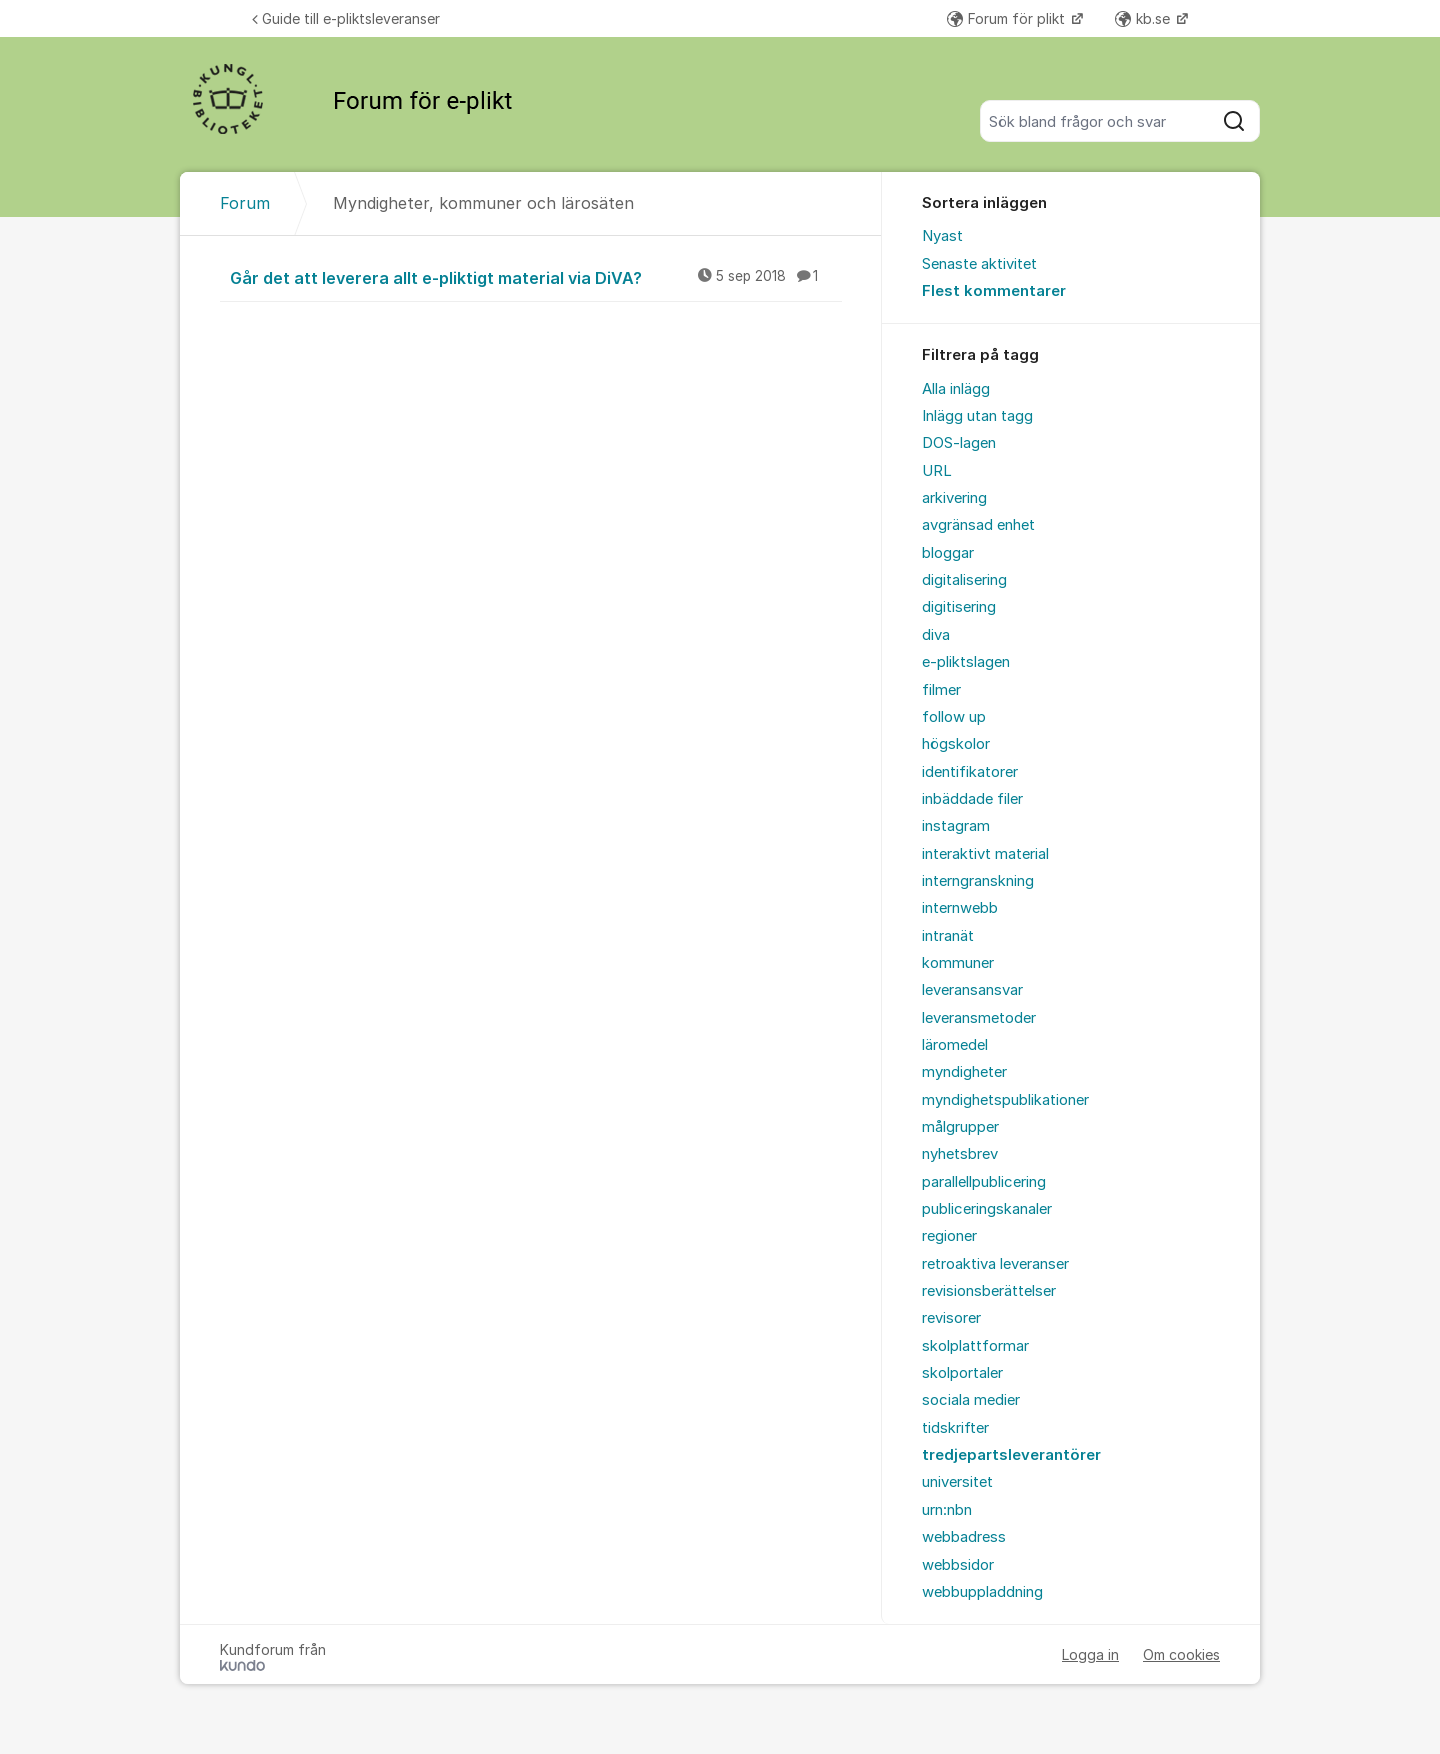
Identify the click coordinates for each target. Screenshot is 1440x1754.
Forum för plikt (1008, 18)
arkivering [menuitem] (954, 498)
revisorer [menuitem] (951, 1318)
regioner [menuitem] (949, 1236)
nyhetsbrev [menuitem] (960, 1154)
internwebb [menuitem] (960, 908)
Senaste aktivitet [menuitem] (979, 264)
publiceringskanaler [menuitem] (987, 1209)
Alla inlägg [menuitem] (956, 389)
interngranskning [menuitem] (978, 881)
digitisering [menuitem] (959, 607)
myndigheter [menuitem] (964, 1072)
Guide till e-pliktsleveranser (346, 18)
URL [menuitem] (937, 471)
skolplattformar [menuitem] (975, 1346)
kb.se (1144, 18)
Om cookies (1181, 1654)
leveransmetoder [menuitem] (979, 1018)
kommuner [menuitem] (958, 963)
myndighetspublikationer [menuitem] (1005, 1100)
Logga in (1090, 1654)
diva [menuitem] (936, 635)
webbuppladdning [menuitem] (982, 1592)
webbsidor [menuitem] (958, 1565)
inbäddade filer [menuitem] (972, 799)
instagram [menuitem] (956, 826)
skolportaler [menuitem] (962, 1373)
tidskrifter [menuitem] (955, 1428)
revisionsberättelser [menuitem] (989, 1291)
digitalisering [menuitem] (964, 580)
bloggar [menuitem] (948, 553)
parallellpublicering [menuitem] (984, 1182)
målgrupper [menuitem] (960, 1127)
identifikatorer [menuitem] (970, 772)
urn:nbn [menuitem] (947, 1510)
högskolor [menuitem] (956, 744)
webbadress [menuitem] (964, 1537)
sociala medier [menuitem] (971, 1400)
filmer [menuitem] (941, 690)
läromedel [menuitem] (955, 1045)
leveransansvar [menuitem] (972, 990)
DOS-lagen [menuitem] (959, 443)
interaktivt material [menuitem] (985, 854)
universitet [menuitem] (957, 1482)
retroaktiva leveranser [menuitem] (995, 1264)
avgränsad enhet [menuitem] (978, 525)
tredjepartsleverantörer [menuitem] (1011, 1455)
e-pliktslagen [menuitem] (966, 662)
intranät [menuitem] (948, 936)
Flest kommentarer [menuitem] (994, 291)
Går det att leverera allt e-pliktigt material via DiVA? (536, 277)
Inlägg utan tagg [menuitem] (977, 416)
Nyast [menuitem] (942, 236)
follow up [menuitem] (954, 717)
